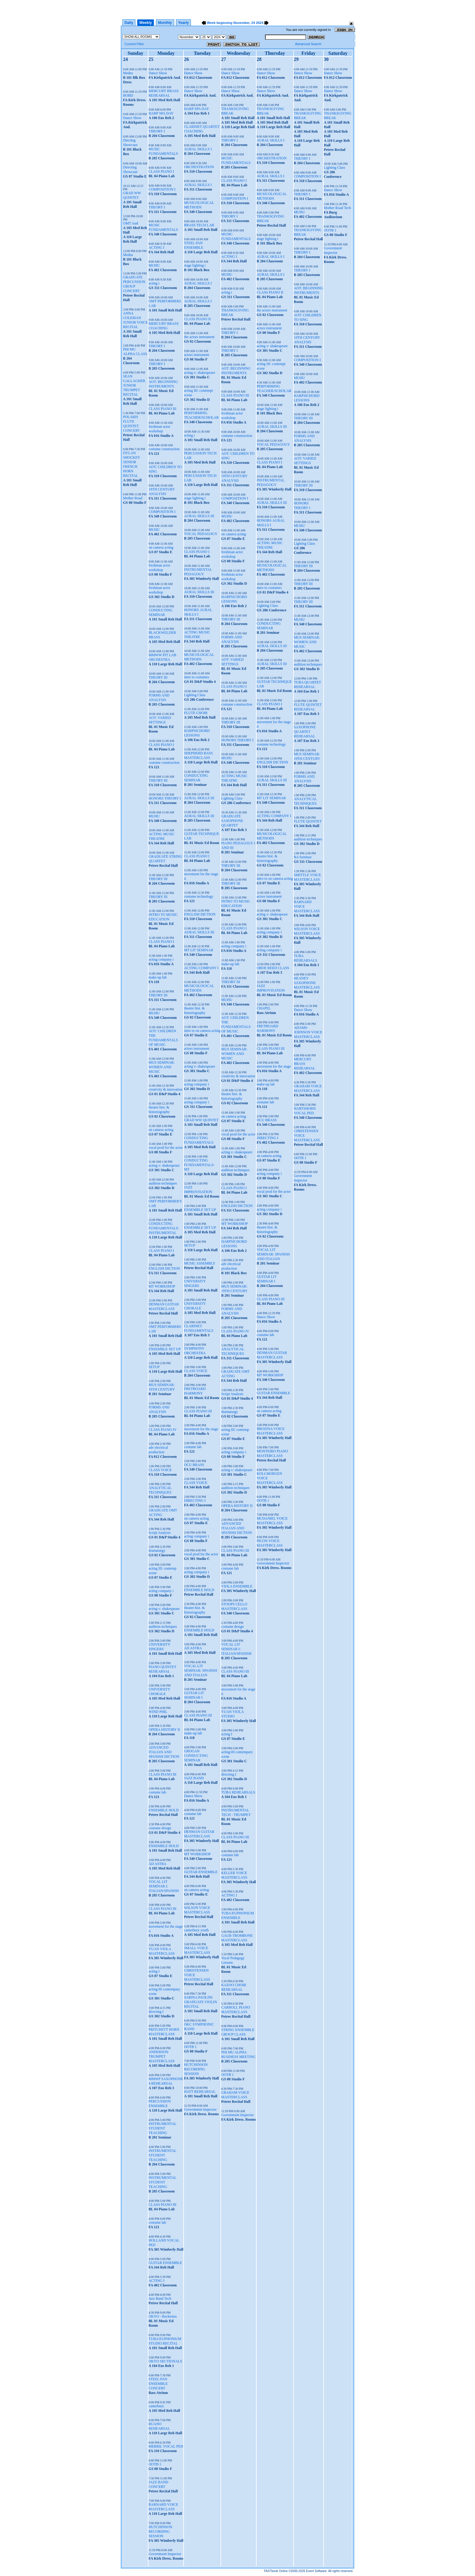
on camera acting (160, 547)
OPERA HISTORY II (164, 1729)
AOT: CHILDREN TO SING (307, 317)
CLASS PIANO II (197, 319)
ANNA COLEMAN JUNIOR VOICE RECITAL (135, 320)
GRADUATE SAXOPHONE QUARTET (232, 820)
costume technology (198, 896)
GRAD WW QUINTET (132, 195)
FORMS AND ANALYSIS (158, 697)
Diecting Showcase (130, 142)
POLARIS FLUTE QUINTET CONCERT (131, 424)
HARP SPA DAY (161, 113)
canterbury (156, 2406)
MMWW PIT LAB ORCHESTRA (162, 657)
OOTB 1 (154, 2464)
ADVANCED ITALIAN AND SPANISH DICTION (163, 1752)
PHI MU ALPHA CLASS (135, 351)
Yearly (183, 23)
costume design (159, 1828)
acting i (153, 283)
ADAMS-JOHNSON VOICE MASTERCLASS (308, 1032)
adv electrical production (158, 1449)
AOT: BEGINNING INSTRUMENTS (163, 384)
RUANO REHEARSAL (159, 2426)
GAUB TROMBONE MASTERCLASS (237, 1937)
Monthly (165, 23)
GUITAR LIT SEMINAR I (194, 1695)
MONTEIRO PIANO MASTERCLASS (272, 1453)
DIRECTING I (195, 1500)
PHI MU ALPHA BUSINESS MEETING (238, 2054)
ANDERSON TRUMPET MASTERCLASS (161, 2056)
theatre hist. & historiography (159, 1109)
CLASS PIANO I (161, 171)
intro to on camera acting (202, 1031)
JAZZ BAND (194, 1778)
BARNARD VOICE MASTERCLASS (163, 2506)
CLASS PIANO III (162, 409)
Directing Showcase (130, 169)
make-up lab (157, 977)
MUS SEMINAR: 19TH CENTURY (161, 1387)
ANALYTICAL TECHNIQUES (159, 1490)
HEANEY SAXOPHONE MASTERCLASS (307, 982)
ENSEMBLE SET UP (164, 1349)
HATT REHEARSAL (199, 2091)
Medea (128, 73)
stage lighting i (194, 265)
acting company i (161, 959)
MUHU (154, 265)
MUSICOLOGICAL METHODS (199, 205)
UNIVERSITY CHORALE (159, 1691)
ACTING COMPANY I (201, 968)
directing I (156, 2011)
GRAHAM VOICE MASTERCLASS (235, 2094)
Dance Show (132, 118)
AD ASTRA (157, 1864)
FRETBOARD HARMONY (194, 1391)
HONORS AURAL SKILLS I (198, 612)
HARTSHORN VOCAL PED (305, 1110)
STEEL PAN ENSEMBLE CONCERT (158, 2383)
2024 (259, 23)
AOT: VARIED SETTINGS (159, 720)
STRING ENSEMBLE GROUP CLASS (237, 2032)
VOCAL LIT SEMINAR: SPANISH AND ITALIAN (200, 1670)
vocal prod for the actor (165, 1147)
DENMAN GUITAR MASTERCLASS (163, 1306)
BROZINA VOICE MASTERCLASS (270, 1431)
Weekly (145, 23)
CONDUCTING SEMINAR (160, 612)
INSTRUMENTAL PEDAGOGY (198, 571)
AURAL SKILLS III (199, 516)
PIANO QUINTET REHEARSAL (162, 1669)
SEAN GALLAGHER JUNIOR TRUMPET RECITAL (134, 385)
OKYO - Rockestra (162, 2316)
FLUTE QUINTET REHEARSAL (308, 707)
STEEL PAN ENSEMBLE (193, 245)
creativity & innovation (165, 1089)
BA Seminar (303, 857)
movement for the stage (201, 1429)
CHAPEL (264, 1008)
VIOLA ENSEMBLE (236, 1586)
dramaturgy (156, 1550)
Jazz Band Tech (159, 2298)
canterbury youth (196, 1930)
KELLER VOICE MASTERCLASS (234, 1875)
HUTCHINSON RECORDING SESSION (160, 2531)
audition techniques (162, 1183)
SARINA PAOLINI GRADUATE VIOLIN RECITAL (200, 2002)
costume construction (163, 449)
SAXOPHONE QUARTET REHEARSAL (305, 731)
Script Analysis (159, 1533)
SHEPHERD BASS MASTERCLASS (198, 755)
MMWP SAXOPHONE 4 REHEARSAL (165, 2081)
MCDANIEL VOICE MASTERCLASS (272, 1520)
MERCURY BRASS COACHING (163, 325)
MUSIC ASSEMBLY (199, 1263)
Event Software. (316, 2571)
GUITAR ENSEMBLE (165, 2263)
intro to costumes (196, 677)
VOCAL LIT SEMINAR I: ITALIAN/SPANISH (163, 1886)
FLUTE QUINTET (308, 821)
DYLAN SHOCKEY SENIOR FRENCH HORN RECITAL (131, 464)
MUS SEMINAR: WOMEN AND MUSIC (161, 1067)
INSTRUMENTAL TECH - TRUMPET (236, 1812)
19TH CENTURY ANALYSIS (161, 491)
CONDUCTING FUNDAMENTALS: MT (199, 1165)
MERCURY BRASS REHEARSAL (163, 93)
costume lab (157, 1792)
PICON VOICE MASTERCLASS (270, 1543)
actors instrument (196, 355)
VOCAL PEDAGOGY (200, 534)
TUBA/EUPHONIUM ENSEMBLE (237, 1915)
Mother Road (132, 498)
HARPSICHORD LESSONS (197, 733)
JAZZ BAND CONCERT (158, 2484)
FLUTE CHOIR (196, 713)
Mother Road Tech (337, 208)
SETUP (154, 1367)
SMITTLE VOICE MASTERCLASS (307, 877)
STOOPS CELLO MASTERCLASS (234, 1606)
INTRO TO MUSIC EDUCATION (163, 916)
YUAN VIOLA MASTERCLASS (161, 1951)
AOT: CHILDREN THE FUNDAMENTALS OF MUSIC (163, 1038)
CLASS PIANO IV (162, 1430)
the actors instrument (199, 337)
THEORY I (156, 131)
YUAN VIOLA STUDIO (232, 1714)
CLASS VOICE (160, 1470)
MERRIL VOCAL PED (165, 2446)
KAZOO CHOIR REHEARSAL (233, 1987)
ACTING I (156, 247)
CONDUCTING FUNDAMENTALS (198, 1140)
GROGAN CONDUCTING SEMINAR (196, 1755)
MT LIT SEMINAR (198, 950)
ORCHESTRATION (199, 167)
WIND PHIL (157, 1712)
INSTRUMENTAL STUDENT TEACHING (162, 2128)
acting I (153, 1971)
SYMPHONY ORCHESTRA (194, 1350)
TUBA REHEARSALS (238, 1792)
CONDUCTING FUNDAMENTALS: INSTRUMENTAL (163, 1228)
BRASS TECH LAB (199, 225)
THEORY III (158, 677)
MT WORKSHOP (161, 1286)
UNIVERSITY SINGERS (159, 1646)
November (241, 23)
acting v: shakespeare (164, 1165)
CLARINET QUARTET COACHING (201, 129)
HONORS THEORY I (164, 798)
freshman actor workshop (159, 428)
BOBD (128, 95)
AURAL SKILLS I (198, 149)
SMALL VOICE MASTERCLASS (197, 1950)
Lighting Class (194, 695)
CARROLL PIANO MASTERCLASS (235, 2009)
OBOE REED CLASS (273, 968)
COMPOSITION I (161, 189)
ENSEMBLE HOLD (163, 1810)
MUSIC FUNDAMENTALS (163, 151)
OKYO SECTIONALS (165, 2361)
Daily (129, 23)
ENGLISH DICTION (164, 1268)
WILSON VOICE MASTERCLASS (197, 1910)
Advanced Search (308, 44)
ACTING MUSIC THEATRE (161, 836)
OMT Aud (130, 223)
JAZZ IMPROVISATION (198, 1189)
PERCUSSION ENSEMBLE (159, 2103)
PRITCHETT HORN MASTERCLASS (163, 2031)
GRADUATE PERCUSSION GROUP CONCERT (134, 284)
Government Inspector (164, 2554)
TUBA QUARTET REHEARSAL (307, 684)
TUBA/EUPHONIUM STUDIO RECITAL (164, 2341)
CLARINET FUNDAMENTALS (198, 1328)
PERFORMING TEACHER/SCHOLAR (201, 415)
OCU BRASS (194, 1465)
